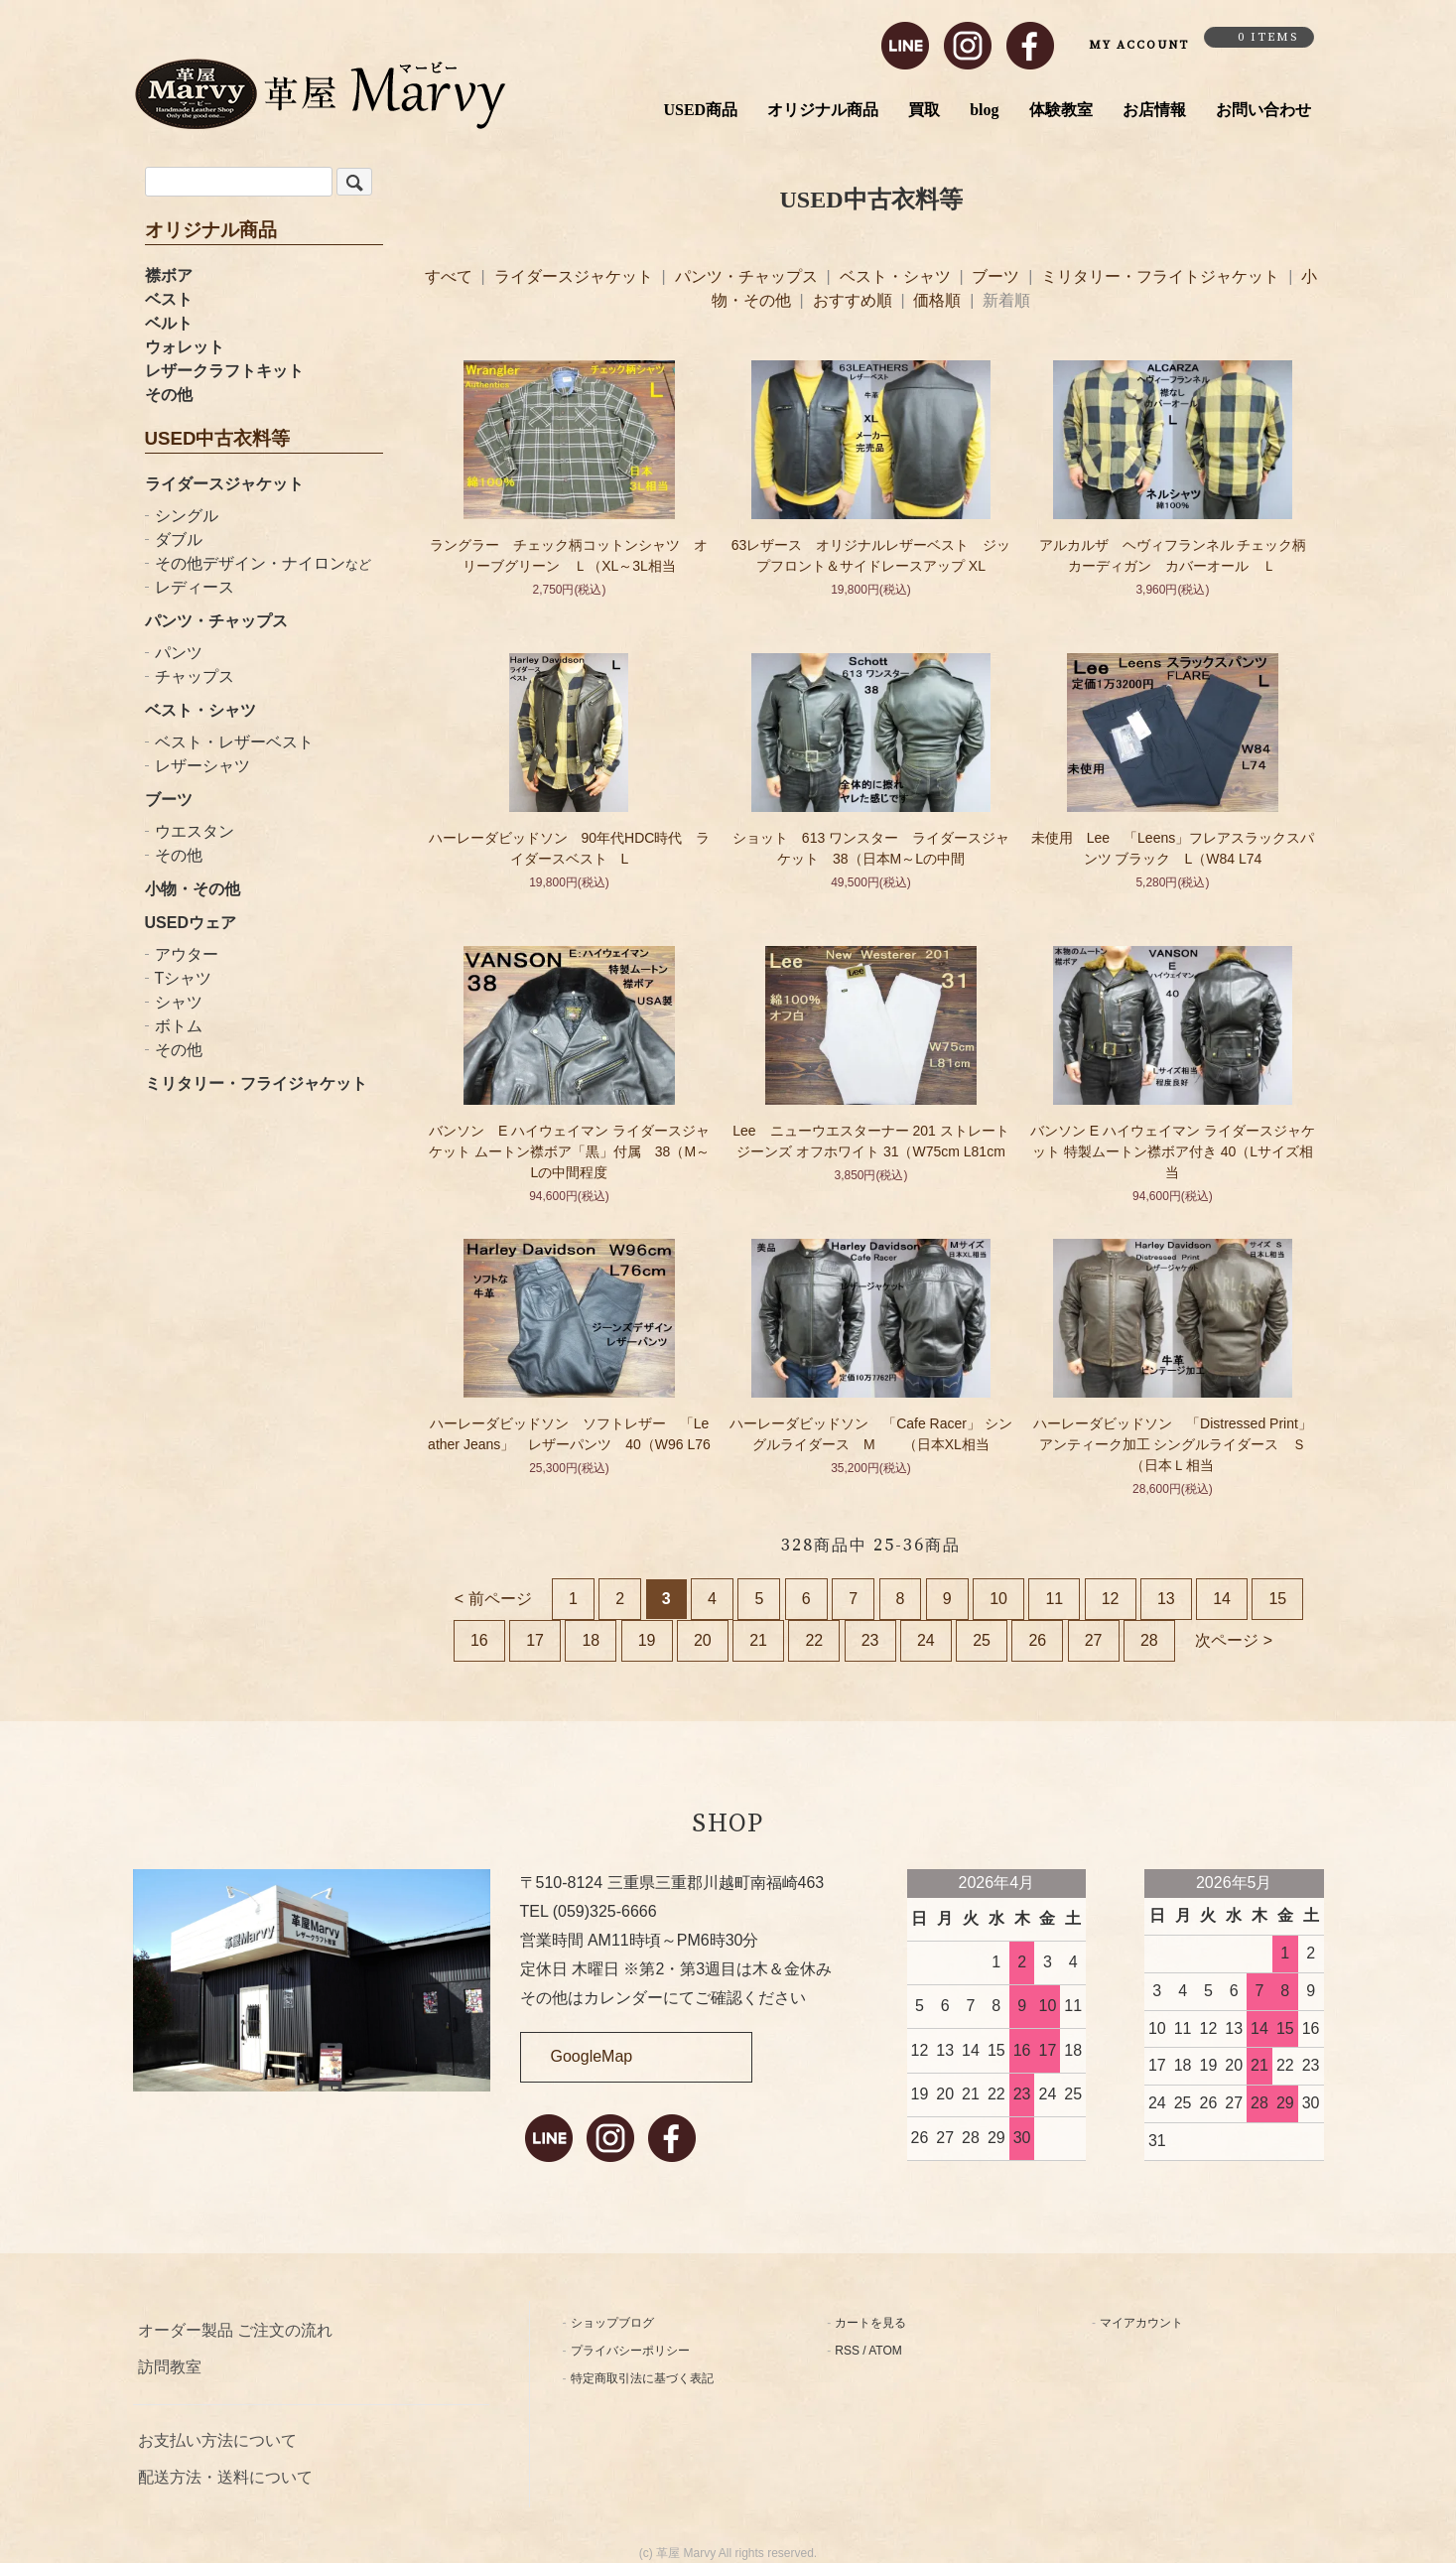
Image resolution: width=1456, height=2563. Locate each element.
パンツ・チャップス (216, 620)
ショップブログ (612, 2323)
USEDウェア (190, 922)
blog (984, 109)
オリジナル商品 (822, 109)
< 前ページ (493, 1598)
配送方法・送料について (225, 2477)
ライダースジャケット (224, 483)
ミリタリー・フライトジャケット (1162, 276)
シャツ (178, 1002)
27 (1094, 1640)
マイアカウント (1141, 2323)
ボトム (178, 1025)
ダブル (178, 539)
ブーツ (169, 799)
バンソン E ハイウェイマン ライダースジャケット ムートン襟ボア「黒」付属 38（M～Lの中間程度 (569, 1151)
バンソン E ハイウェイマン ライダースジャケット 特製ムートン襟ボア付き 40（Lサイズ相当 (1172, 1151)
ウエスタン (194, 831)
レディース (194, 587)
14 (1222, 1598)
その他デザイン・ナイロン (263, 563)
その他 (169, 394)
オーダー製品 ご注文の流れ (235, 2330)
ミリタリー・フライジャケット (256, 1083)
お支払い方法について (217, 2440)
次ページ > (1233, 1640)
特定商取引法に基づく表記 (642, 2378)
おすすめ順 (852, 300)
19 (647, 1640)
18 (590, 1640)
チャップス (194, 676)
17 (535, 1640)
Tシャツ (183, 978)
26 (1037, 1640)
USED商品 (700, 109)
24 (926, 1640)
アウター (186, 954)
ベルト (169, 323)
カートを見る (870, 2323)
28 (1149, 1640)
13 (1166, 1598)
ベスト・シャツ (200, 710)
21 (758, 1640)
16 (479, 1640)
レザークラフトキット (224, 370)
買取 (924, 109)
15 (1277, 1598)
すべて (450, 276)
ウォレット (184, 346)
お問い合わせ (1263, 109)
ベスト (169, 299)
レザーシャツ (202, 765)
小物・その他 (192, 888)
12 (1111, 1598)
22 (814, 1640)
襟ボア (169, 275)
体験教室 (1061, 109)
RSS (847, 2351)
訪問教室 (169, 2367)
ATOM (885, 2351)
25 (982, 1640)
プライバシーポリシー (630, 2351)
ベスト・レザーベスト (234, 742)
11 (1054, 1598)
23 (870, 1640)
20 (703, 1640)
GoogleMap (592, 2056)
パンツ (178, 652)
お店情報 (1154, 109)
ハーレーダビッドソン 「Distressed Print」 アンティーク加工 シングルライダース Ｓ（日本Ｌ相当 (1179, 1444)
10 (998, 1598)
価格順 (937, 300)
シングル (186, 515)
